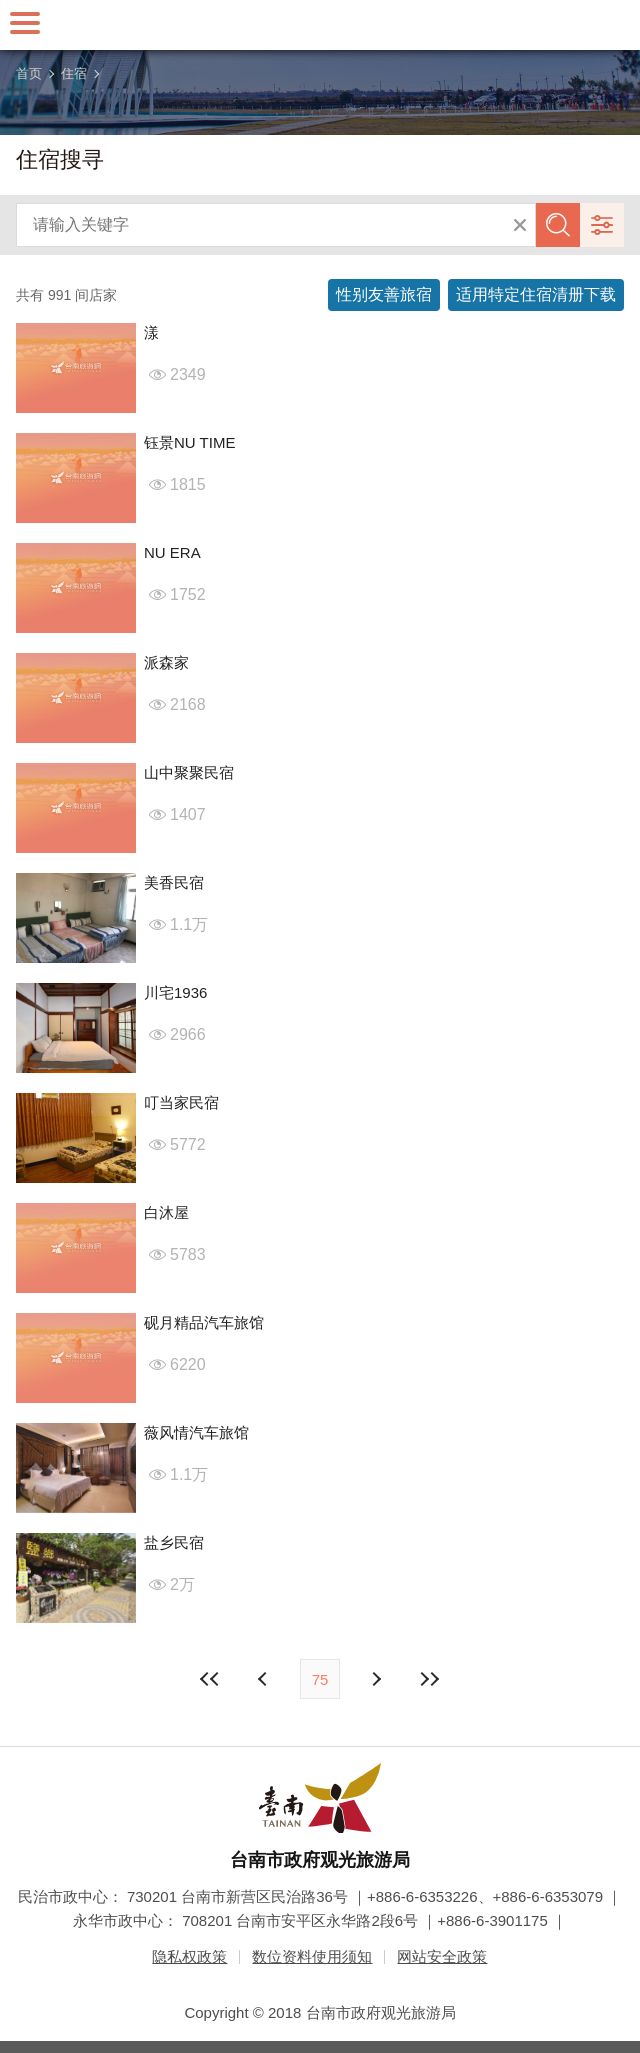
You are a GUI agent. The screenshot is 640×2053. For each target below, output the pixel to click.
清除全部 (520, 225)
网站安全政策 (442, 1956)
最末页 (429, 1679)
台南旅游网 (320, 25)
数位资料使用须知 (312, 1956)
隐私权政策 (189, 1956)
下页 (265, 1679)
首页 (29, 73)
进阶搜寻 (602, 225)
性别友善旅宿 (384, 294)
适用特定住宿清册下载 (536, 294)
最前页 (211, 1679)
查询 (558, 225)
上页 (375, 1679)
